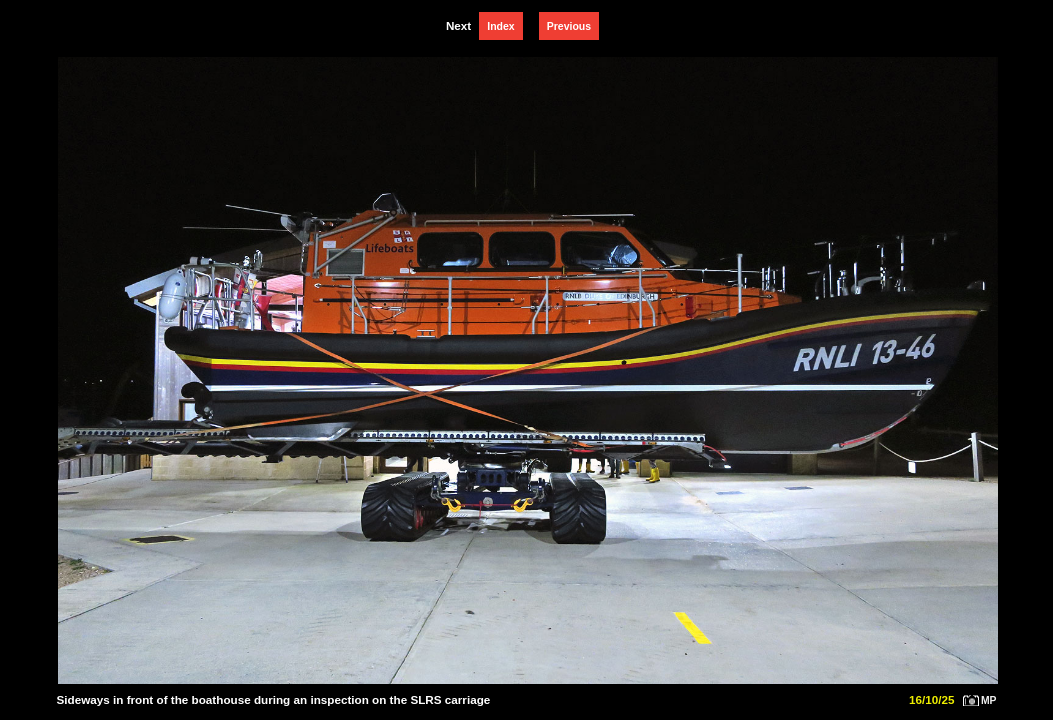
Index (500, 26)
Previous (569, 26)
